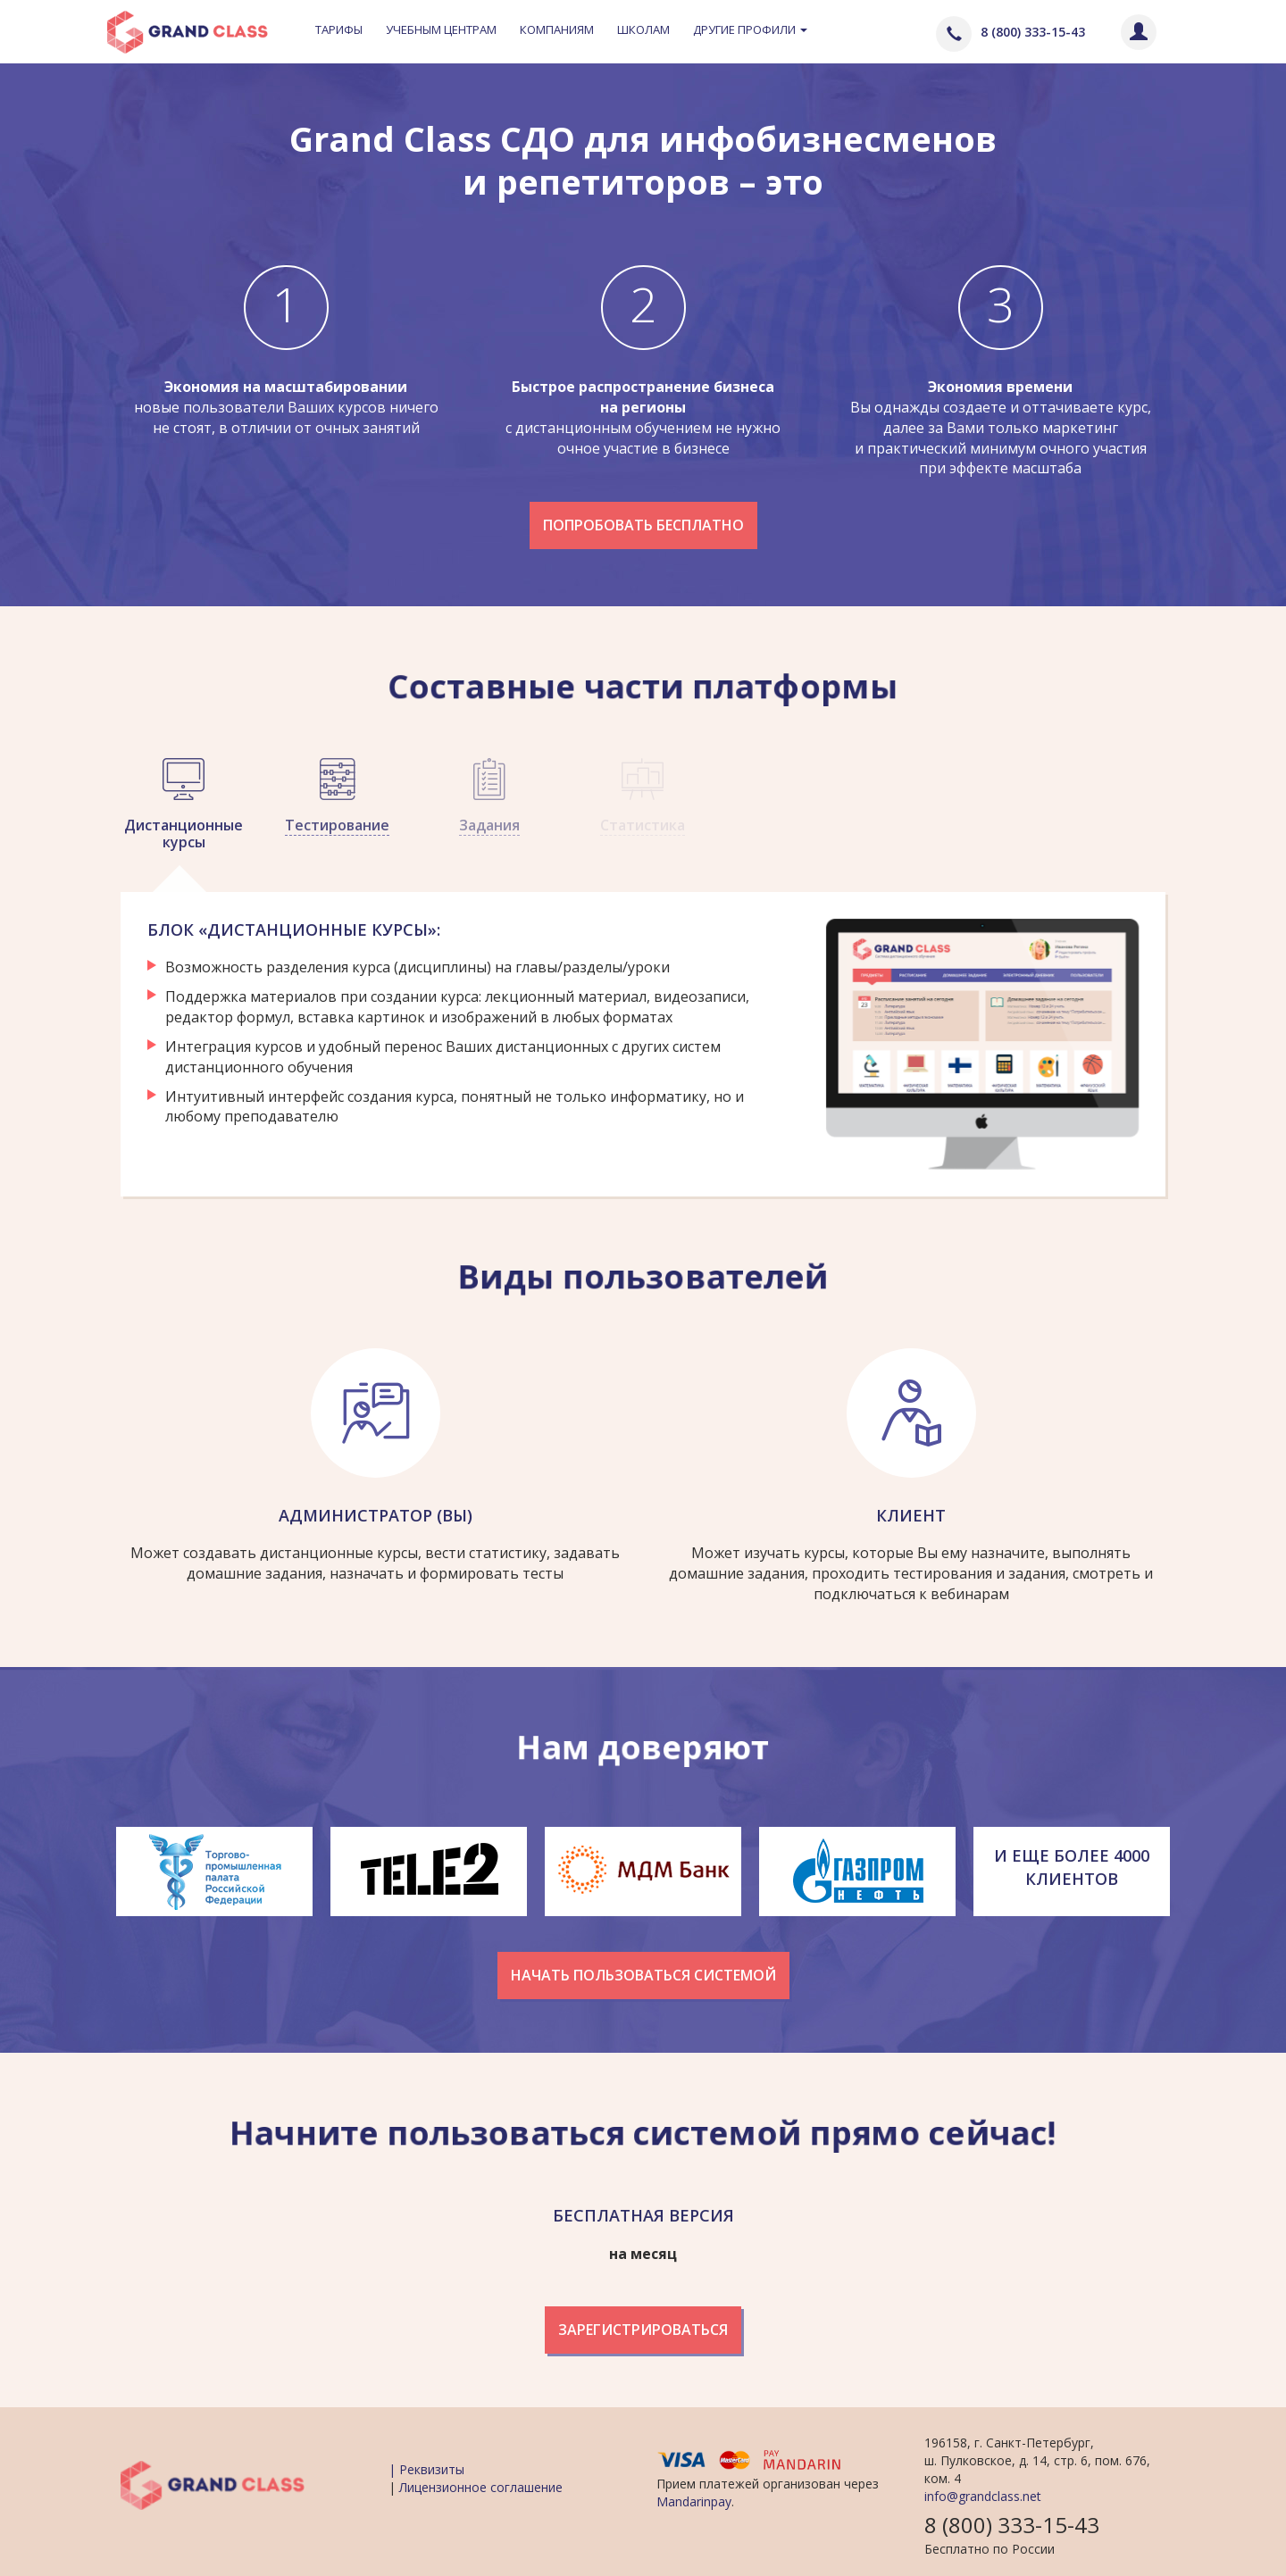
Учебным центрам (441, 29)
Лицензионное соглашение (481, 2487)
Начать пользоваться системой (643, 1975)
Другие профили (750, 29)
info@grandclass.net (982, 2496)
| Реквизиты (426, 2469)
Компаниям (557, 29)
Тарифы (339, 29)
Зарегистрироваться (643, 2329)
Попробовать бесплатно (643, 525)
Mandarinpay (693, 2501)
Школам (643, 29)
